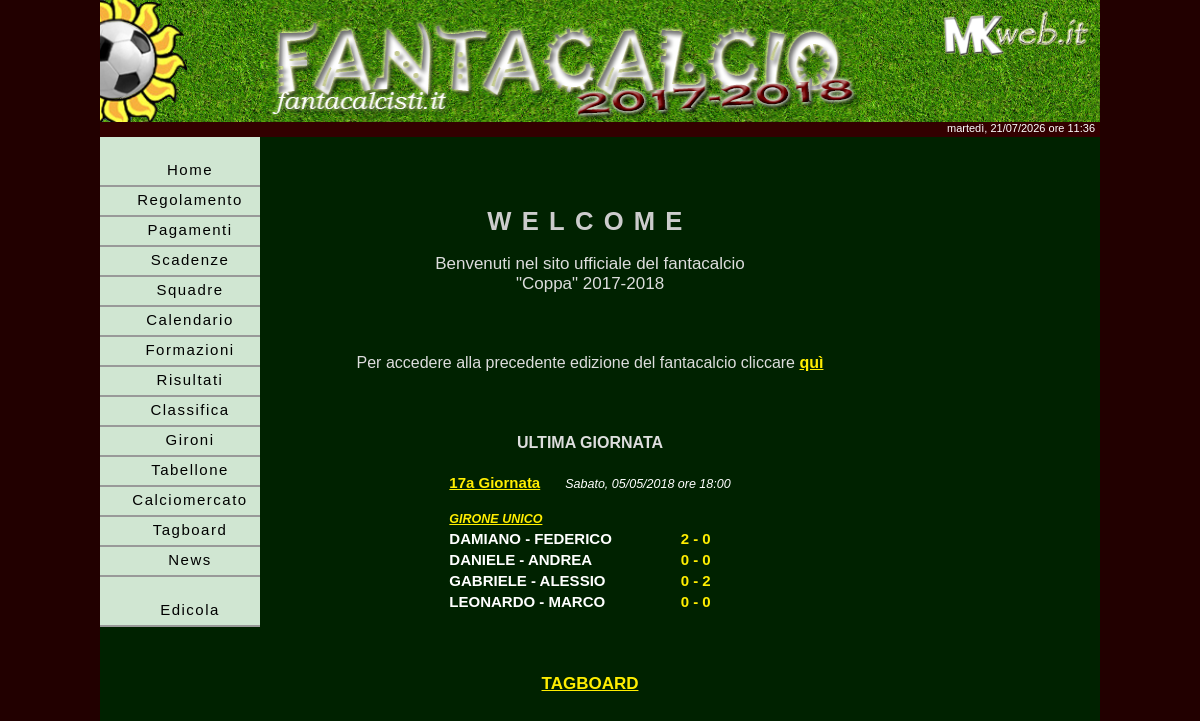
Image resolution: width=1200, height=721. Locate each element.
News (190, 559)
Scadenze (190, 259)
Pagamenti (189, 229)
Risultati (190, 379)
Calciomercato (189, 499)
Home (190, 169)
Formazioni (189, 349)
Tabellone (190, 469)
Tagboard (190, 529)
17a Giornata (494, 482)
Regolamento (190, 199)
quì (811, 362)
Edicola (190, 609)
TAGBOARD (590, 683)
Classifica (189, 409)
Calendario (190, 319)
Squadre (189, 289)
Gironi (189, 439)
